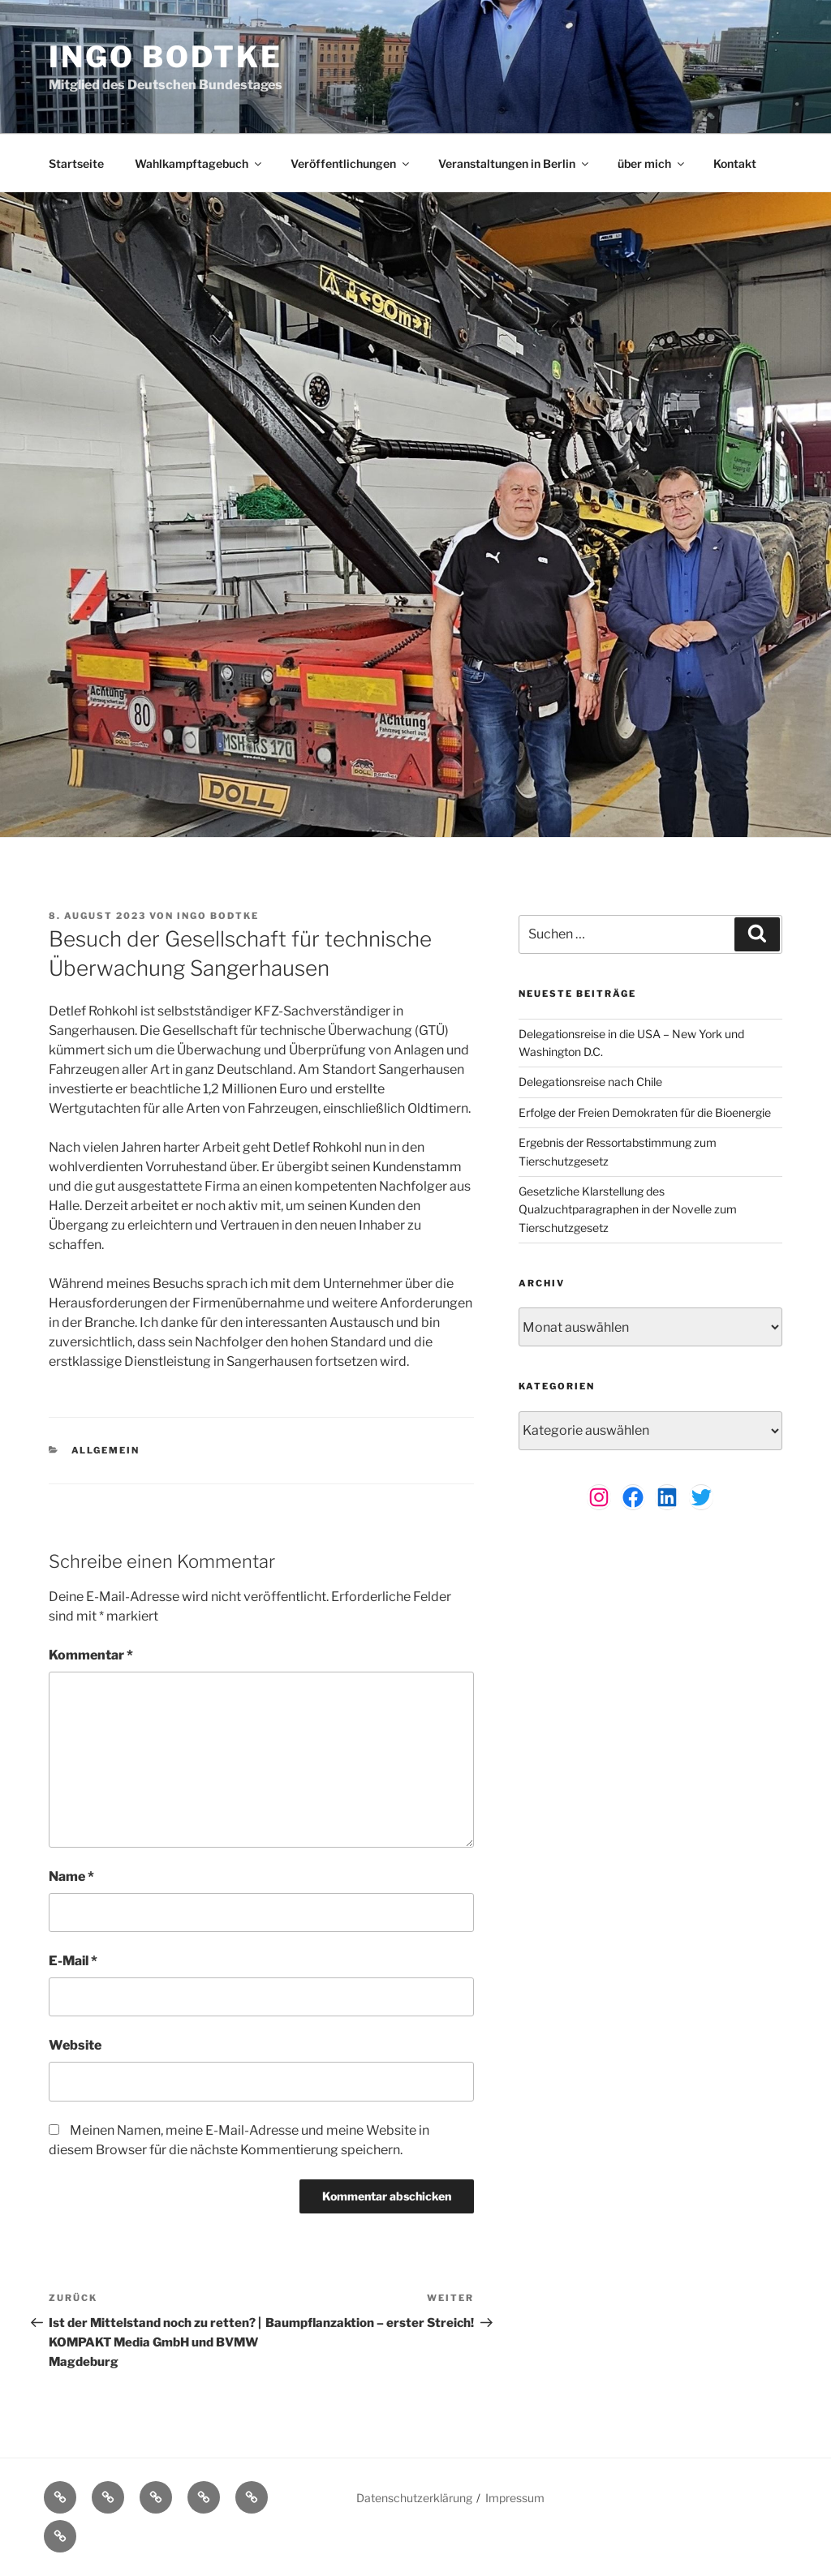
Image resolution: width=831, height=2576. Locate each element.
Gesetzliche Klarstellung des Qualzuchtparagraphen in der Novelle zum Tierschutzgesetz (628, 1209)
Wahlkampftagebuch (199, 163)
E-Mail (73, 1960)
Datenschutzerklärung (414, 2498)
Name (71, 1876)
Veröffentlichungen (351, 163)
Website (75, 2045)
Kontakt (734, 163)
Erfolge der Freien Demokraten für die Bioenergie (645, 1112)
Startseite (76, 163)
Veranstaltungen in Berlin (514, 163)
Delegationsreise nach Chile (590, 1081)
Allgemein (105, 1450)
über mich (652, 163)
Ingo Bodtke (165, 57)
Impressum (515, 2498)
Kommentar (91, 1655)
